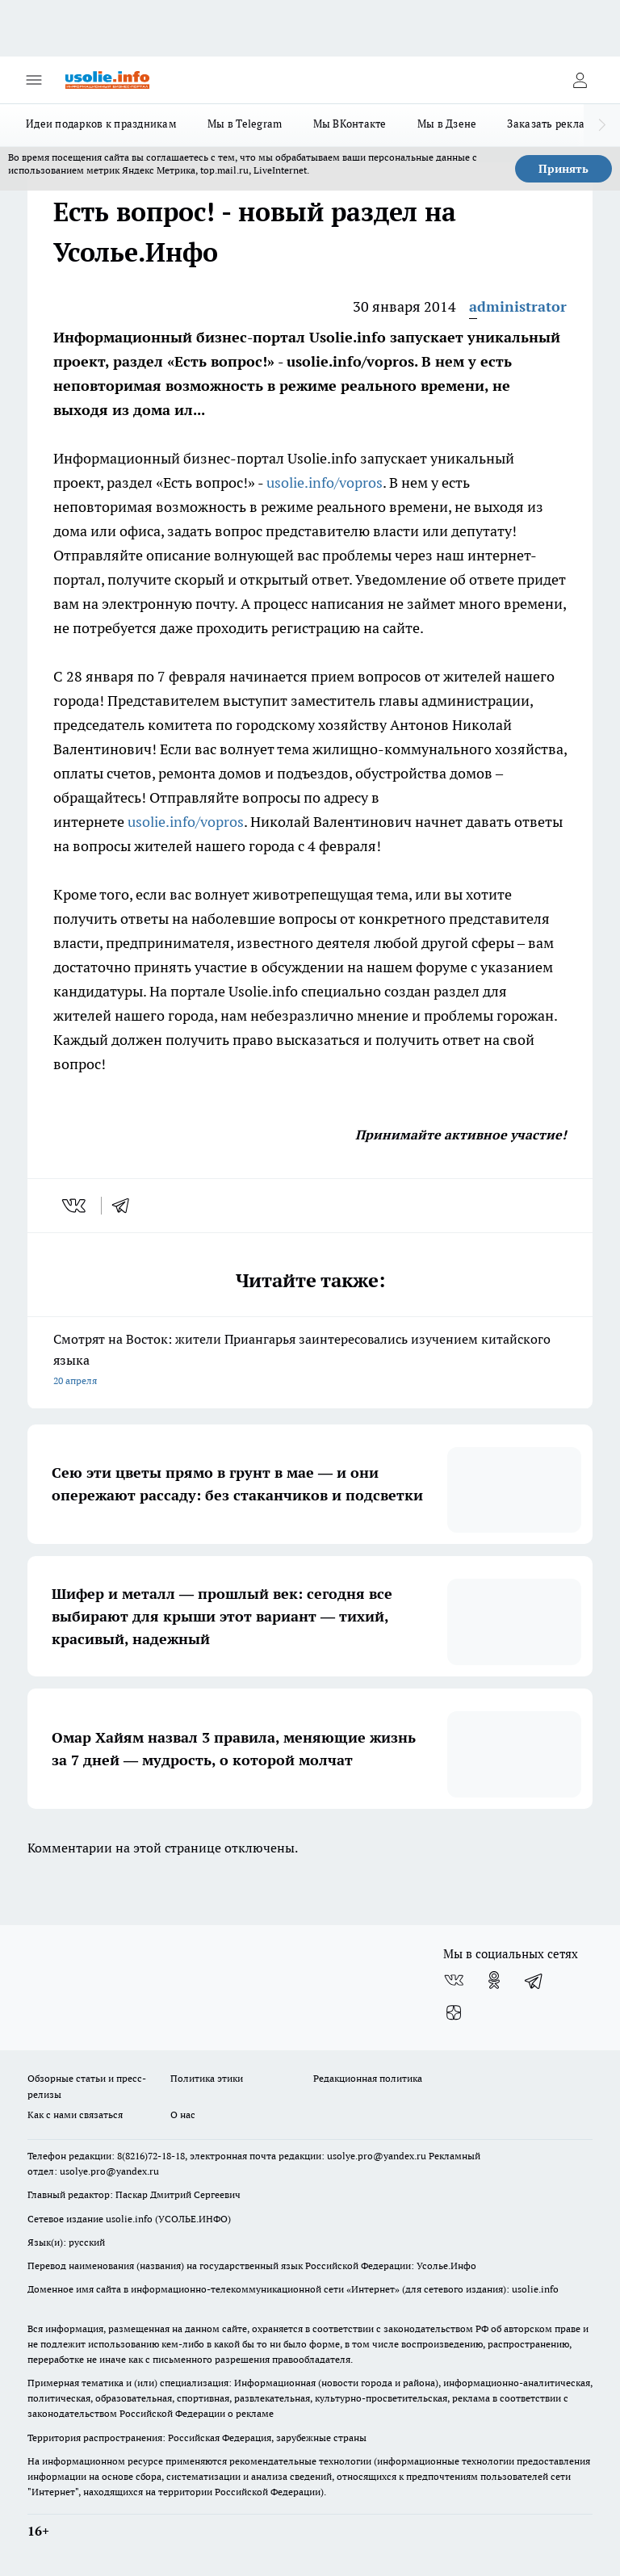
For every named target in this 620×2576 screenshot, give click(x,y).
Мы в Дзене (447, 123)
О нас (182, 2114)
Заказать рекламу (552, 123)
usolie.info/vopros (324, 482)
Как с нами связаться (75, 2114)
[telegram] (126, 1205)
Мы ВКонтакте (350, 123)
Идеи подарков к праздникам (101, 123)
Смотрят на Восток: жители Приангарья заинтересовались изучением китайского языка (310, 1361)
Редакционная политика (367, 2078)
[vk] (75, 1205)
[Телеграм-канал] (534, 1980)
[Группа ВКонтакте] (454, 1980)
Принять (563, 169)
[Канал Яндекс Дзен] (454, 2012)
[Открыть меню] (34, 80)
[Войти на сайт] (579, 80)
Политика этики (206, 2078)
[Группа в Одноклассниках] (494, 1980)
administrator (518, 306)
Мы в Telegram (245, 123)
